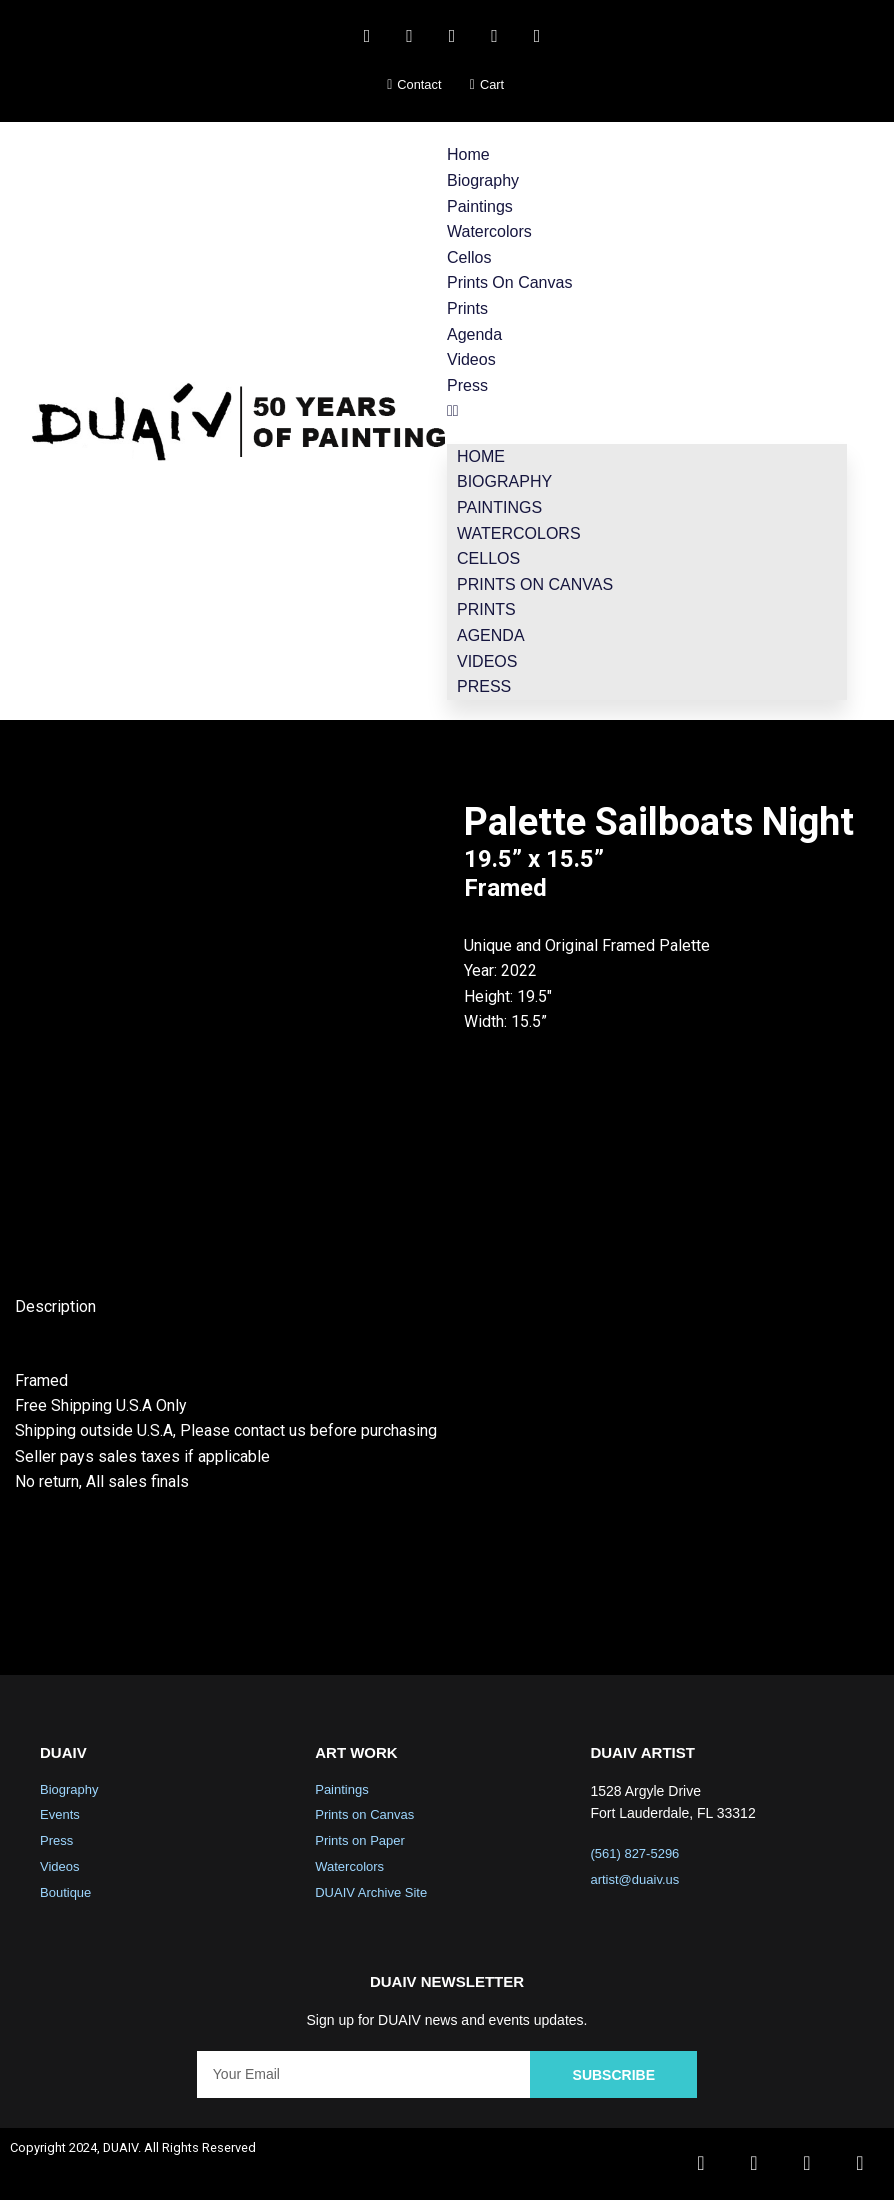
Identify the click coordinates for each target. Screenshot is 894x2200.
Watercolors (489, 231)
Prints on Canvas (509, 282)
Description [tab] (55, 1307)
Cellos (469, 257)
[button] (647, 411)
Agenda (474, 334)
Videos (471, 359)
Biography (483, 180)
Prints (467, 308)
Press (467, 385)
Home (468, 154)
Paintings (480, 206)
